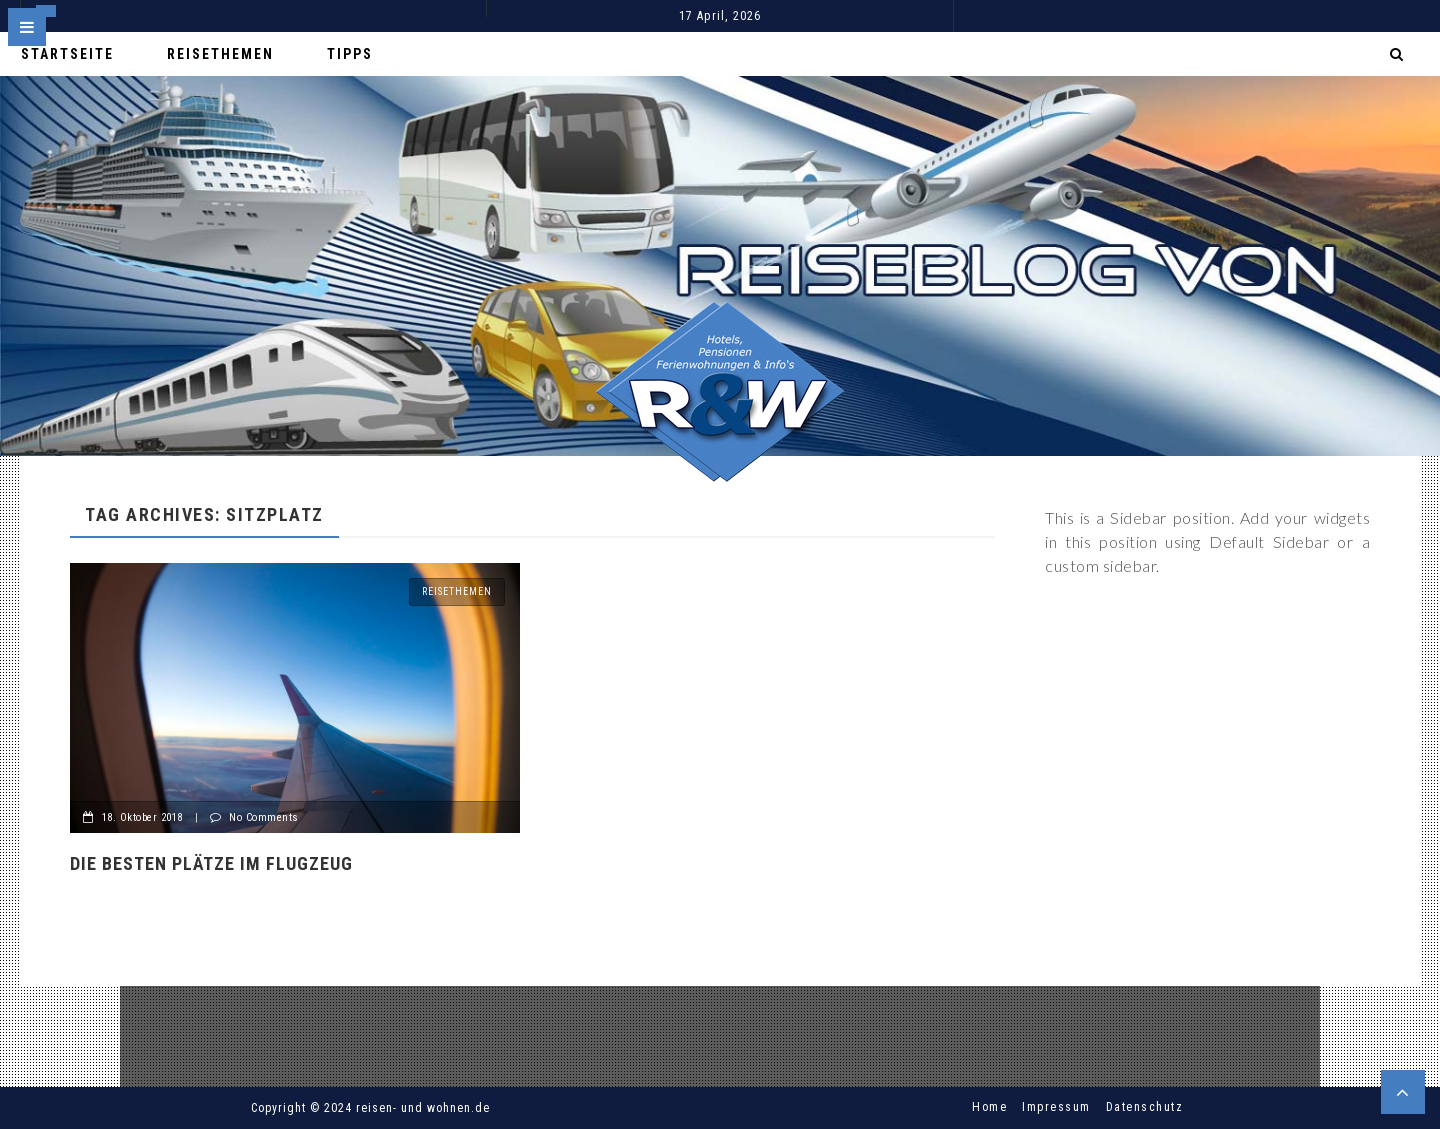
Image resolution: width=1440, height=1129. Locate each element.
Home (989, 1107)
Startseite (67, 54)
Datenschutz (1145, 1107)
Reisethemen (220, 54)
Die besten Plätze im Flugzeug (211, 863)
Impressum (1056, 1107)
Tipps (350, 54)
